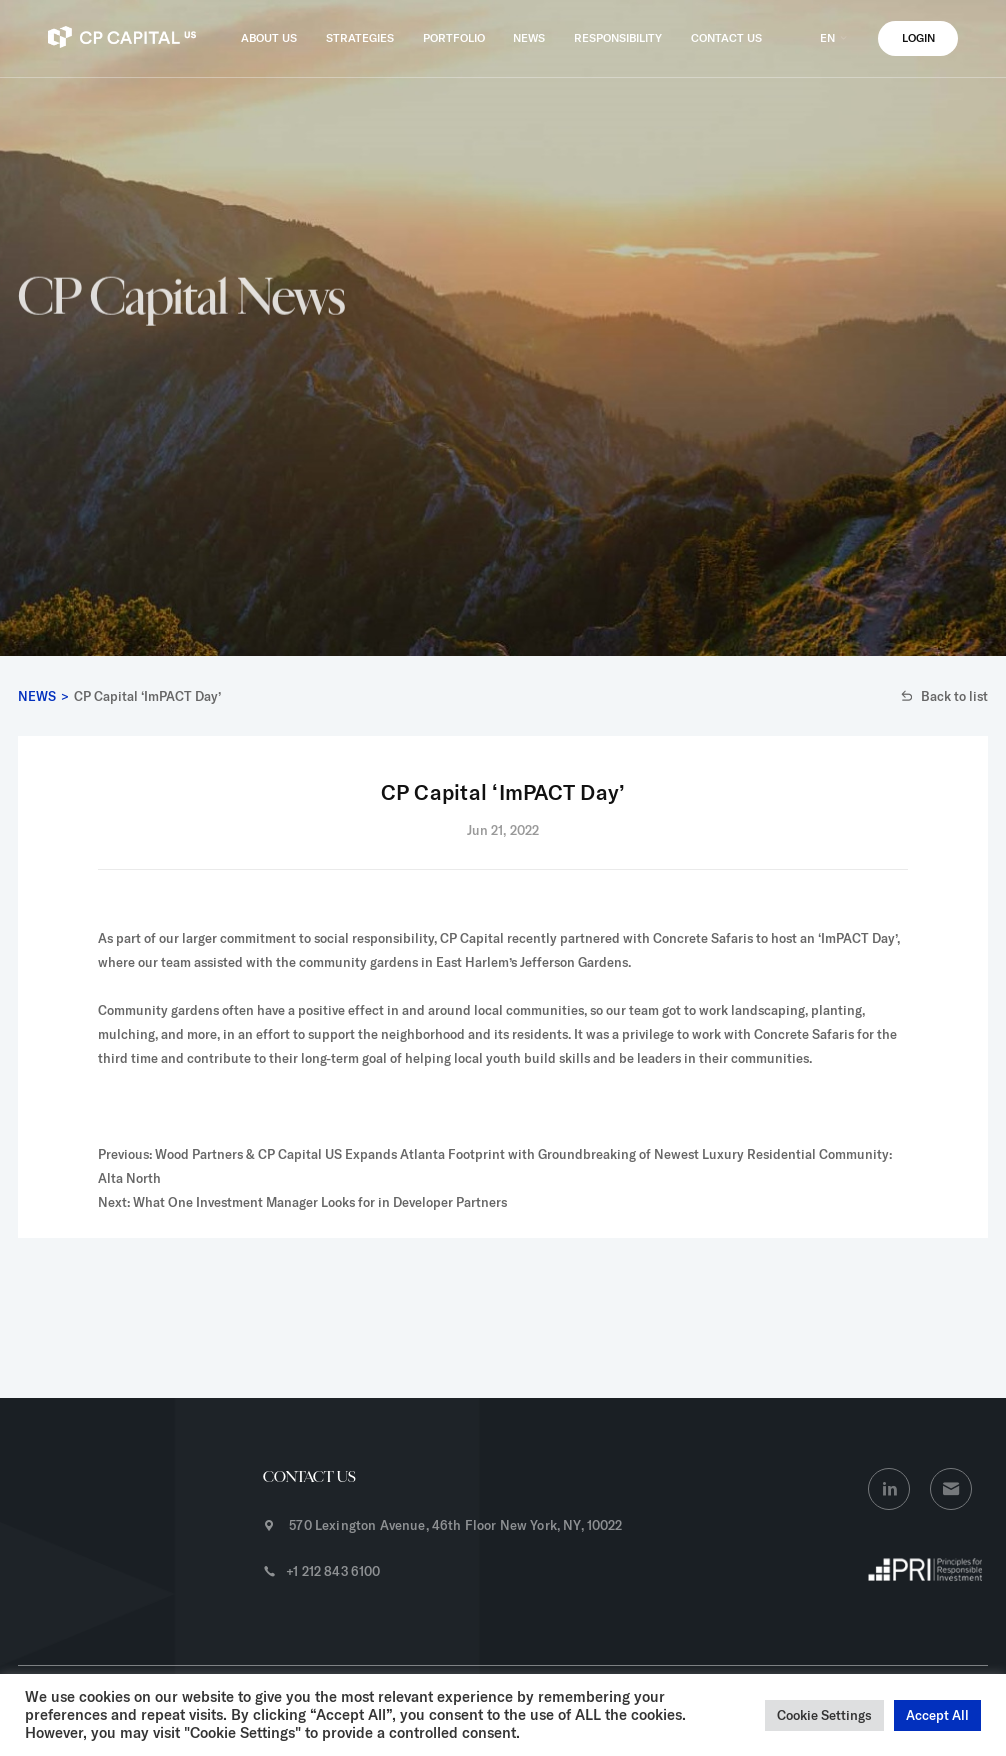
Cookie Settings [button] (824, 1715)
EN (834, 38)
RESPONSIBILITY (618, 38)
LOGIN (918, 38)
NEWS (529, 38)
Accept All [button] (937, 1715)
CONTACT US (726, 38)
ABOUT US (269, 38)
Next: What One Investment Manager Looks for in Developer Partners (302, 1202)
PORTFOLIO (454, 38)
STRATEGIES (360, 38)
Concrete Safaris (703, 938)
